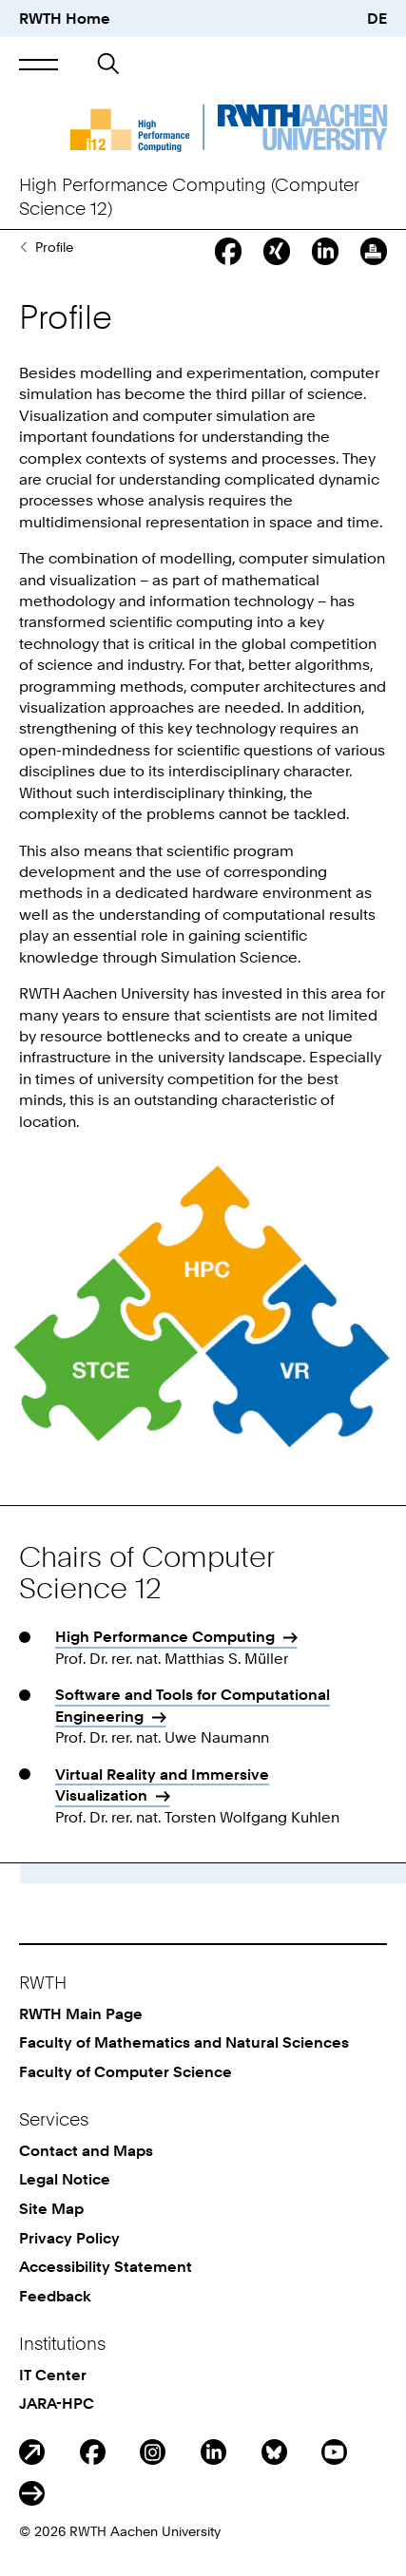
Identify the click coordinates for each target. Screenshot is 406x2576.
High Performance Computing (165, 1636)
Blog (32, 2452)
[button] (38, 64)
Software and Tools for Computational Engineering (192, 1705)
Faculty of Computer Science (125, 2071)
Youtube (334, 2452)
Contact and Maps (86, 2150)
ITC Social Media (32, 2494)
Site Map (51, 2208)
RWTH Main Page (81, 2013)
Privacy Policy (69, 2237)
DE (377, 18)
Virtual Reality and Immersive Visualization (162, 1784)
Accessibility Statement (105, 2266)
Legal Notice (64, 2178)
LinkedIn (213, 2452)
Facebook (93, 2452)
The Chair (23, 247)
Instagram (152, 2452)
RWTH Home (64, 18)
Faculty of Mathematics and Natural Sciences (184, 2041)
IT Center (53, 2374)
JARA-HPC (56, 2403)
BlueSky (274, 2452)
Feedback (55, 2295)
